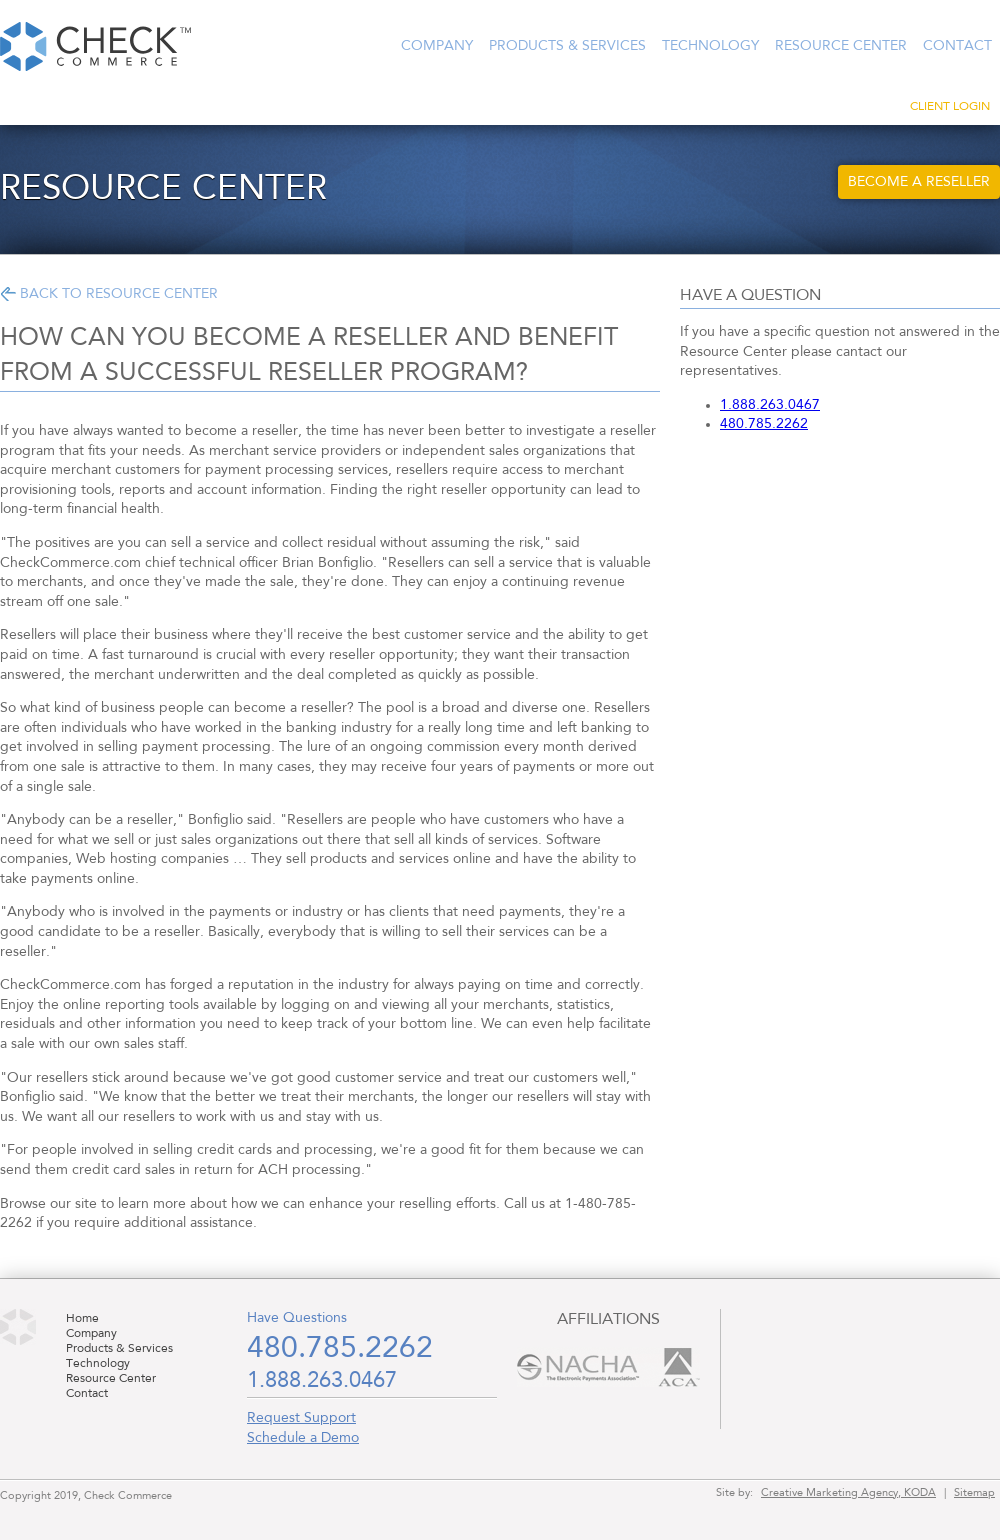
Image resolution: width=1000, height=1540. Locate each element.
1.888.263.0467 (770, 405)
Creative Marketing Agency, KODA (848, 1493)
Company (437, 46)
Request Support (301, 1418)
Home (82, 1319)
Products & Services (567, 46)
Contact (957, 46)
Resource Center (841, 46)
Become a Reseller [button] (919, 182)
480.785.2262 (764, 424)
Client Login (950, 107)
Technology (710, 46)
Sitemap (974, 1493)
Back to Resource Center (119, 294)
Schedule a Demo (303, 1438)
